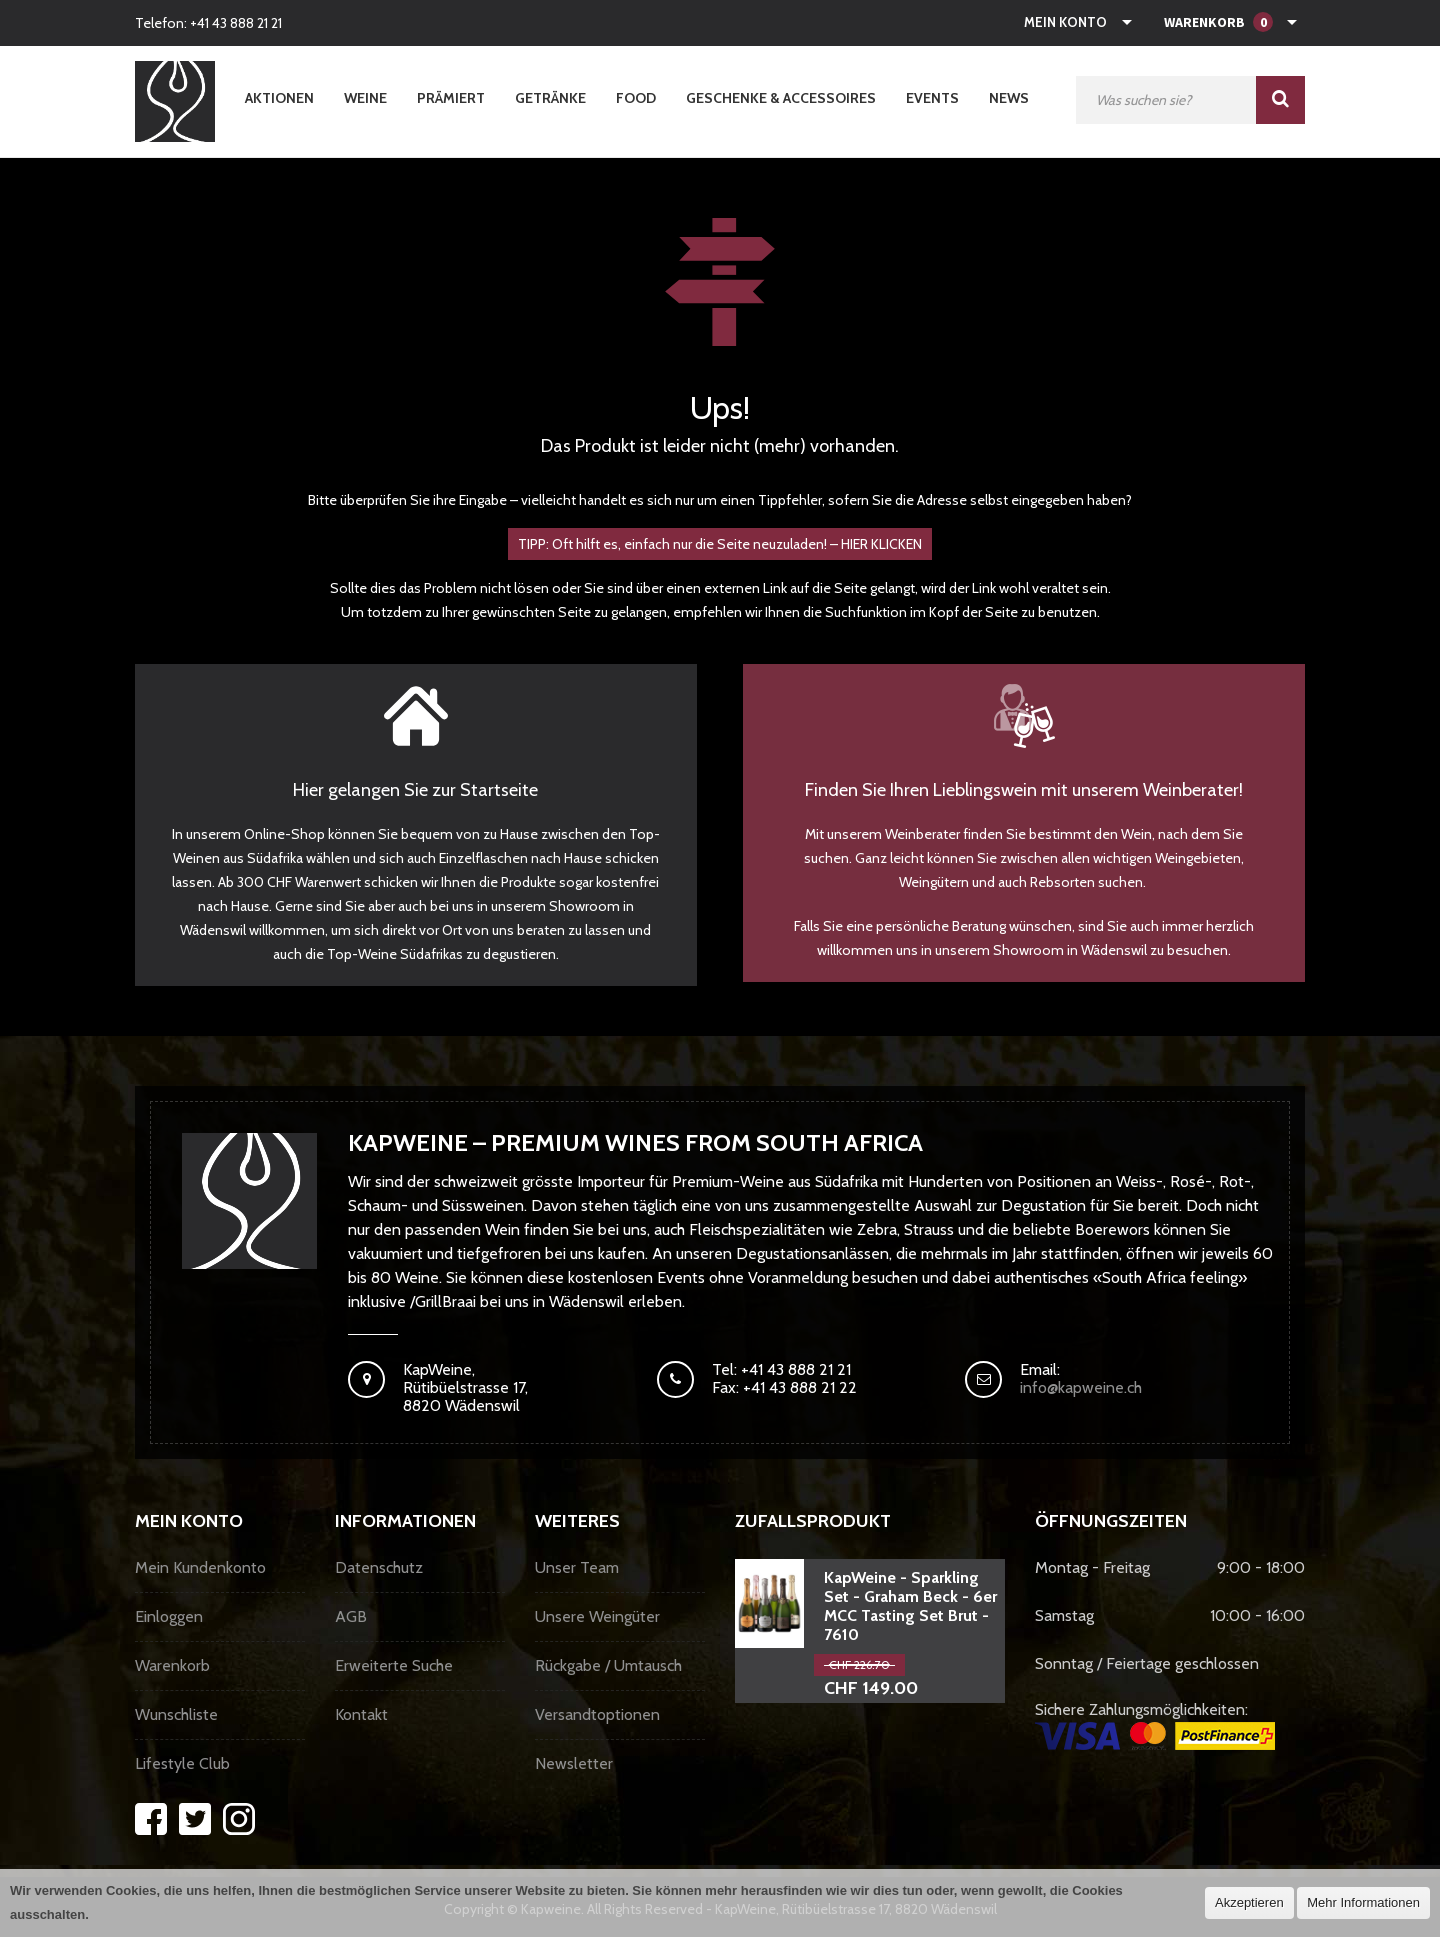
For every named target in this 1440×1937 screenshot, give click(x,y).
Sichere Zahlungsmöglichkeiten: (1155, 1725)
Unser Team (577, 1567)
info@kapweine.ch (1081, 1387)
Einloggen (169, 1616)
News (1009, 98)
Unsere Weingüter (597, 1616)
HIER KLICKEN (881, 544)
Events (932, 98)
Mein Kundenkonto (200, 1567)
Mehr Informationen (1363, 1902)
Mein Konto (1065, 22)
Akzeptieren (1249, 1902)
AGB (351, 1616)
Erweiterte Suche (394, 1665)
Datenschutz (379, 1567)
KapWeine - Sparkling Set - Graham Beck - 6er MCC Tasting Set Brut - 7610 (910, 1606)
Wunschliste (176, 1714)
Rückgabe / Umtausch (608, 1665)
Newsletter (574, 1763)
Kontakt (361, 1714)
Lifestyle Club (182, 1763)
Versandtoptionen (597, 1714)
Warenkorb (172, 1665)
